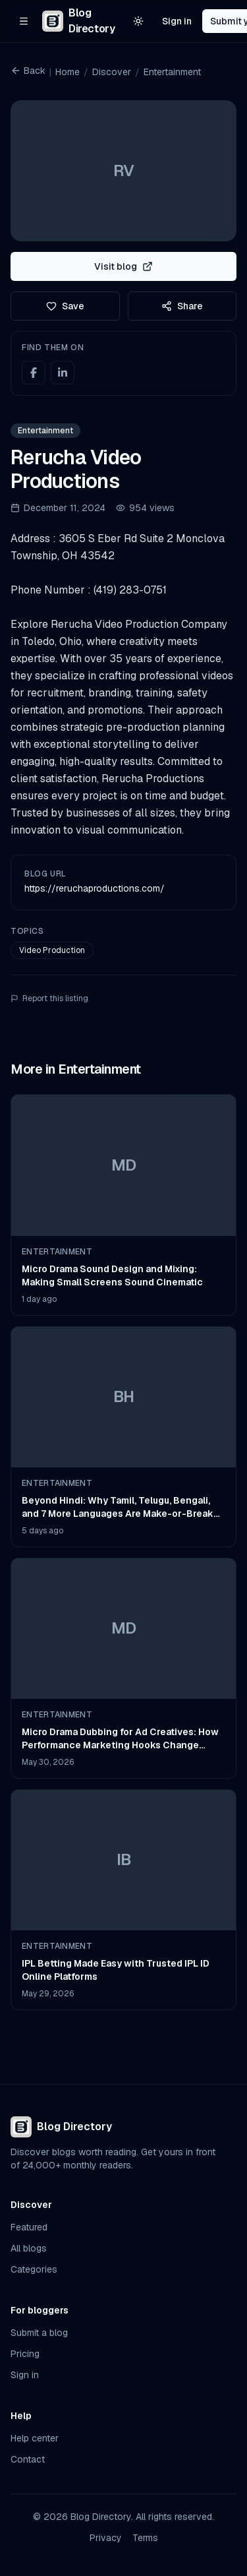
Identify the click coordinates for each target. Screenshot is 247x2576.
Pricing (25, 2354)
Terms (145, 2538)
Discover (111, 72)
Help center (35, 2438)
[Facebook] (33, 372)
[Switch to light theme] (138, 21)
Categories (34, 2269)
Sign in (177, 21)
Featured (29, 2227)
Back (28, 71)
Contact (28, 2459)
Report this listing (49, 998)
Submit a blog (39, 2333)
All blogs (29, 2248)
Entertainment (172, 72)
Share (182, 306)
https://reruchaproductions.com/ (94, 888)
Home (67, 72)
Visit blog (123, 266)
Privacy (106, 2538)
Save (65, 306)
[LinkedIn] (62, 372)
